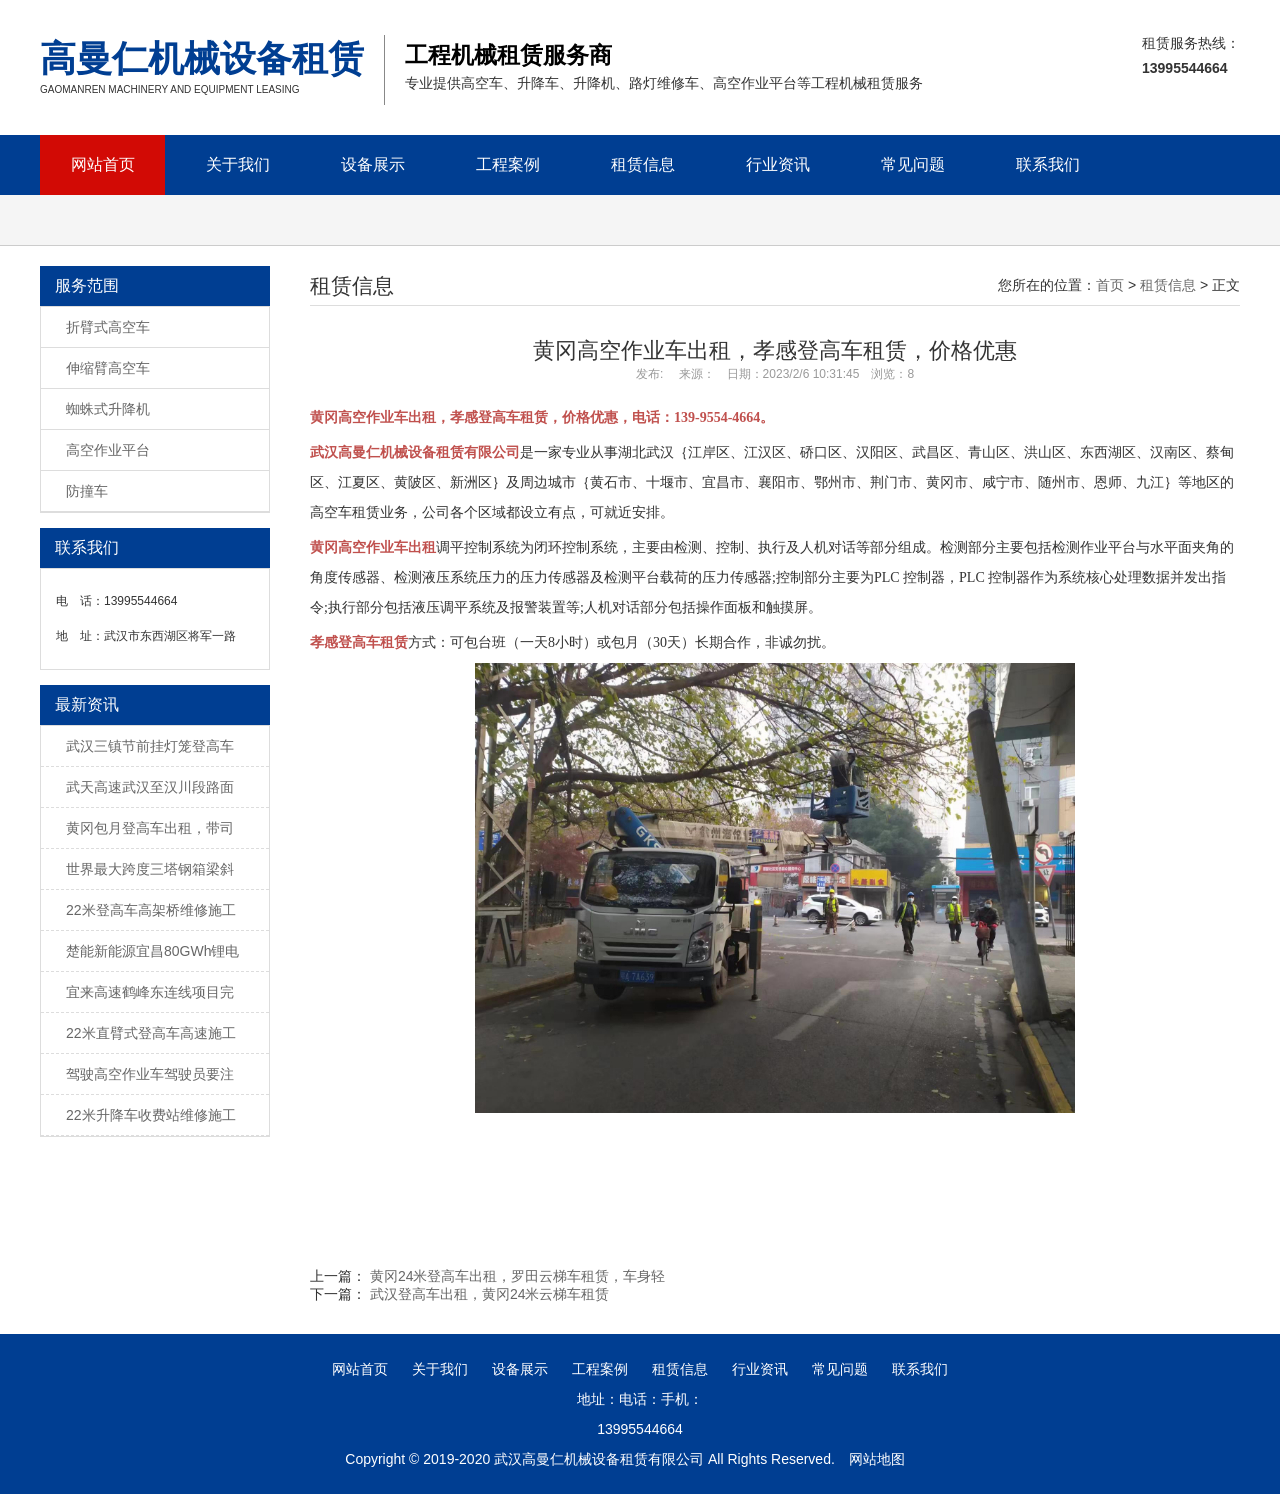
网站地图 (877, 1459)
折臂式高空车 (108, 327)
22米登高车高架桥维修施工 (151, 910)
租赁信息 (643, 164)
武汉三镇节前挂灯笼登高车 (150, 746)
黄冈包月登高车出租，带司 (150, 828)
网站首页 (103, 164)
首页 (1110, 285)
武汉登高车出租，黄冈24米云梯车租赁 (490, 1294)
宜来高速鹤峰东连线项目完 (150, 992)
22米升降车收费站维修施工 (151, 1115)
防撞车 (87, 491)
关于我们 (238, 164)
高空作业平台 (108, 450)
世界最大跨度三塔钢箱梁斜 (150, 869)
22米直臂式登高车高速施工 (151, 1033)
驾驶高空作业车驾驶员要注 (150, 1074)
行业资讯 (778, 164)
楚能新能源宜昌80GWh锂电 (152, 951)
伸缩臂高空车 (108, 368)
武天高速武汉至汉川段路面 (150, 787)
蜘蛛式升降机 (108, 409)
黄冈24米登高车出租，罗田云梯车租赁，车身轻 (518, 1276)
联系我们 (1048, 164)
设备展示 (373, 164)
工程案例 (508, 164)
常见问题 (913, 164)
